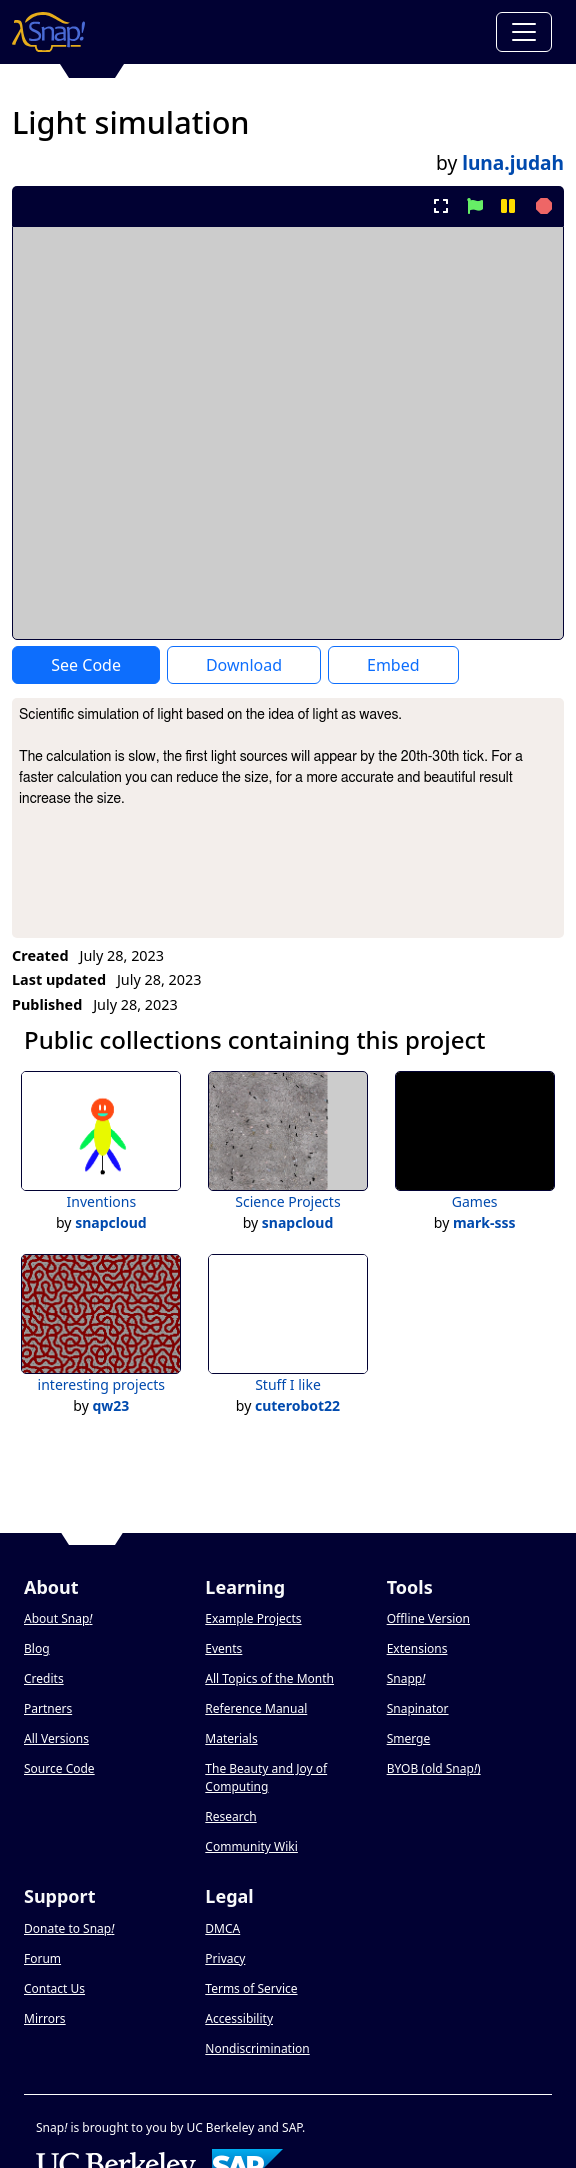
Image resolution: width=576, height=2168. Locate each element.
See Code (86, 665)
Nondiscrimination (257, 2048)
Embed (393, 665)
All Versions (56, 1738)
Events (223, 1648)
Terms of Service (251, 1988)
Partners (48, 1708)
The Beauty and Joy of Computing (266, 1777)
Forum (42, 1958)
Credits (44, 1678)
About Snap (58, 1618)
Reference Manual (256, 1708)
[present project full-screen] (441, 206)
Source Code (59, 1768)
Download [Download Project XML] (244, 665)
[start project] (474, 206)
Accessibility (239, 2018)
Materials (231, 1738)
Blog (37, 1648)
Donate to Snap (69, 1928)
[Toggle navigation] (524, 32)
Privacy (225, 1958)
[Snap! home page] (48, 32)
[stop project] (541, 206)
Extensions (417, 1648)
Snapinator (418, 1708)
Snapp (406, 1678)
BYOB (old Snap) (434, 1768)
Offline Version (428, 1618)
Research (230, 1816)
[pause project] (507, 206)
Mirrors (45, 2018)
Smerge (409, 1738)
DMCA (222, 1928)
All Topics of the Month (269, 1678)
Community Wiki (251, 1846)
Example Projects (253, 1618)
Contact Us (54, 1988)
